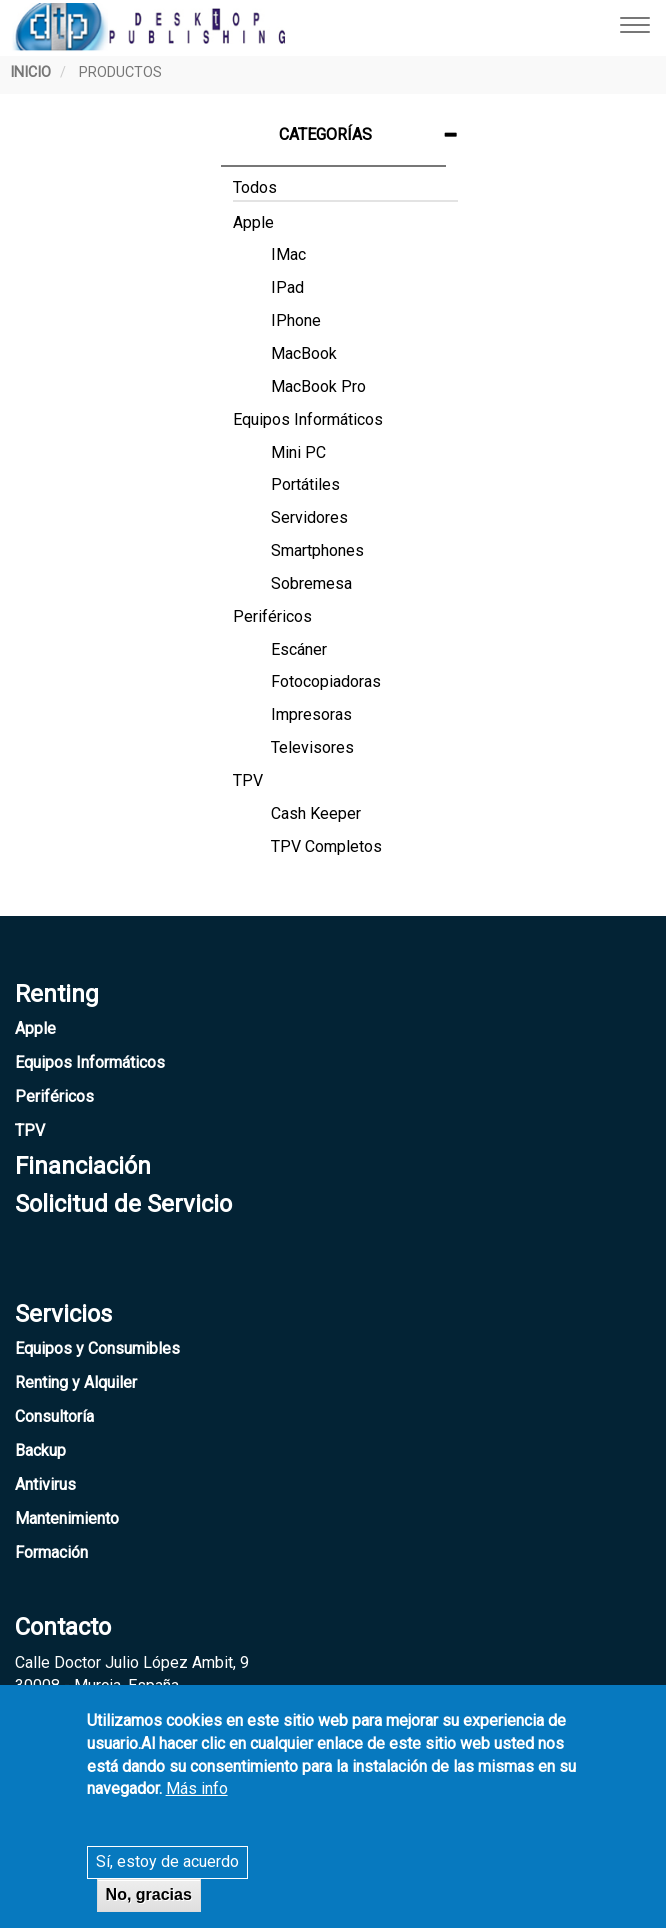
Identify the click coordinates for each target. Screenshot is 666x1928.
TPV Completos (326, 846)
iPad (287, 287)
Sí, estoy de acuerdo (167, 1873)
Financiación (83, 1166)
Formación (51, 1552)
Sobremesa (311, 583)
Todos (255, 187)
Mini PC (298, 452)
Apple (253, 222)
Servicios (63, 1314)
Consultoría (54, 1416)
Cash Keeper (316, 813)
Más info (197, 1800)
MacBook (304, 353)
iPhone (296, 320)
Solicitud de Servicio (123, 1204)
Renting (57, 994)
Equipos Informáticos (308, 419)
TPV (248, 780)
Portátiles (305, 484)
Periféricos (272, 616)
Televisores (312, 747)
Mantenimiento (67, 1518)
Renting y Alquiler (76, 1382)
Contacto (63, 1627)
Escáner (299, 649)
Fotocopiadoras (326, 681)
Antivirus (45, 1484)
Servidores (309, 517)
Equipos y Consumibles (97, 1348)
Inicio (30, 72)
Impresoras (311, 714)
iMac (288, 254)
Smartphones (317, 550)
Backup (40, 1450)
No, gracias (149, 1906)
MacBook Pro (318, 386)
